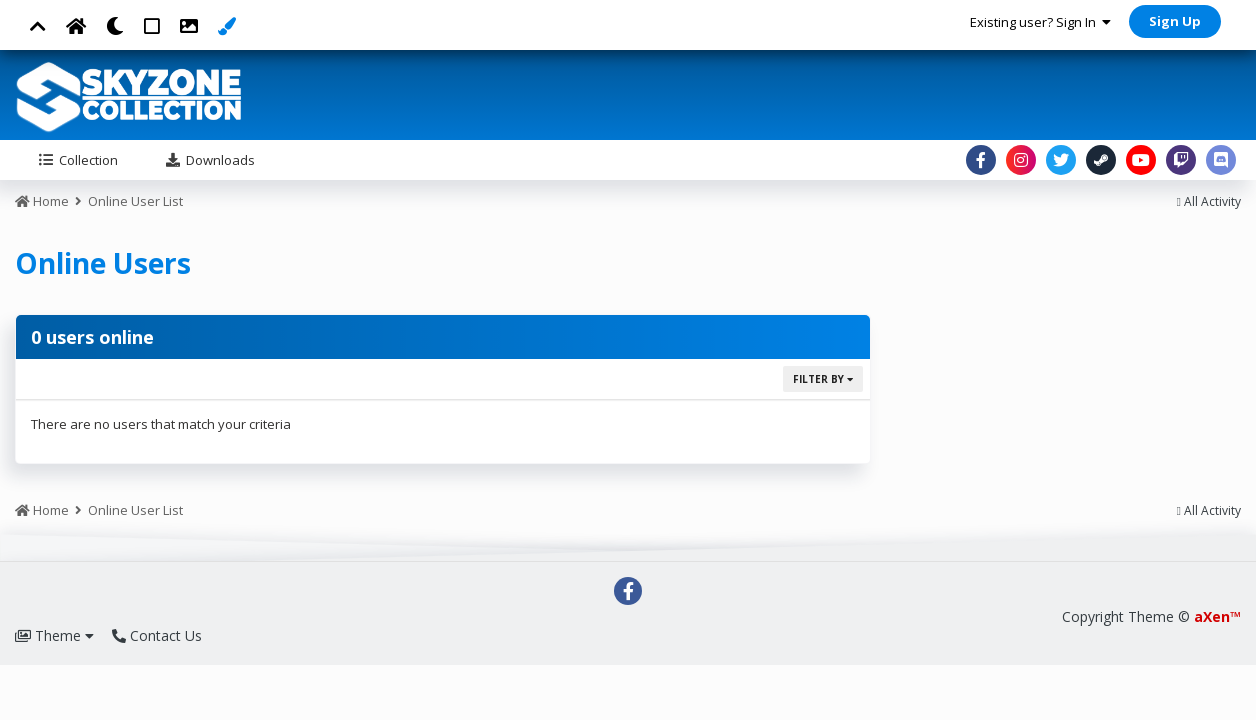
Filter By (823, 379)
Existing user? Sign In (1040, 22)
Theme (54, 635)
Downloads (219, 160)
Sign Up (1175, 21)
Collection (87, 160)
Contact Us (157, 635)
